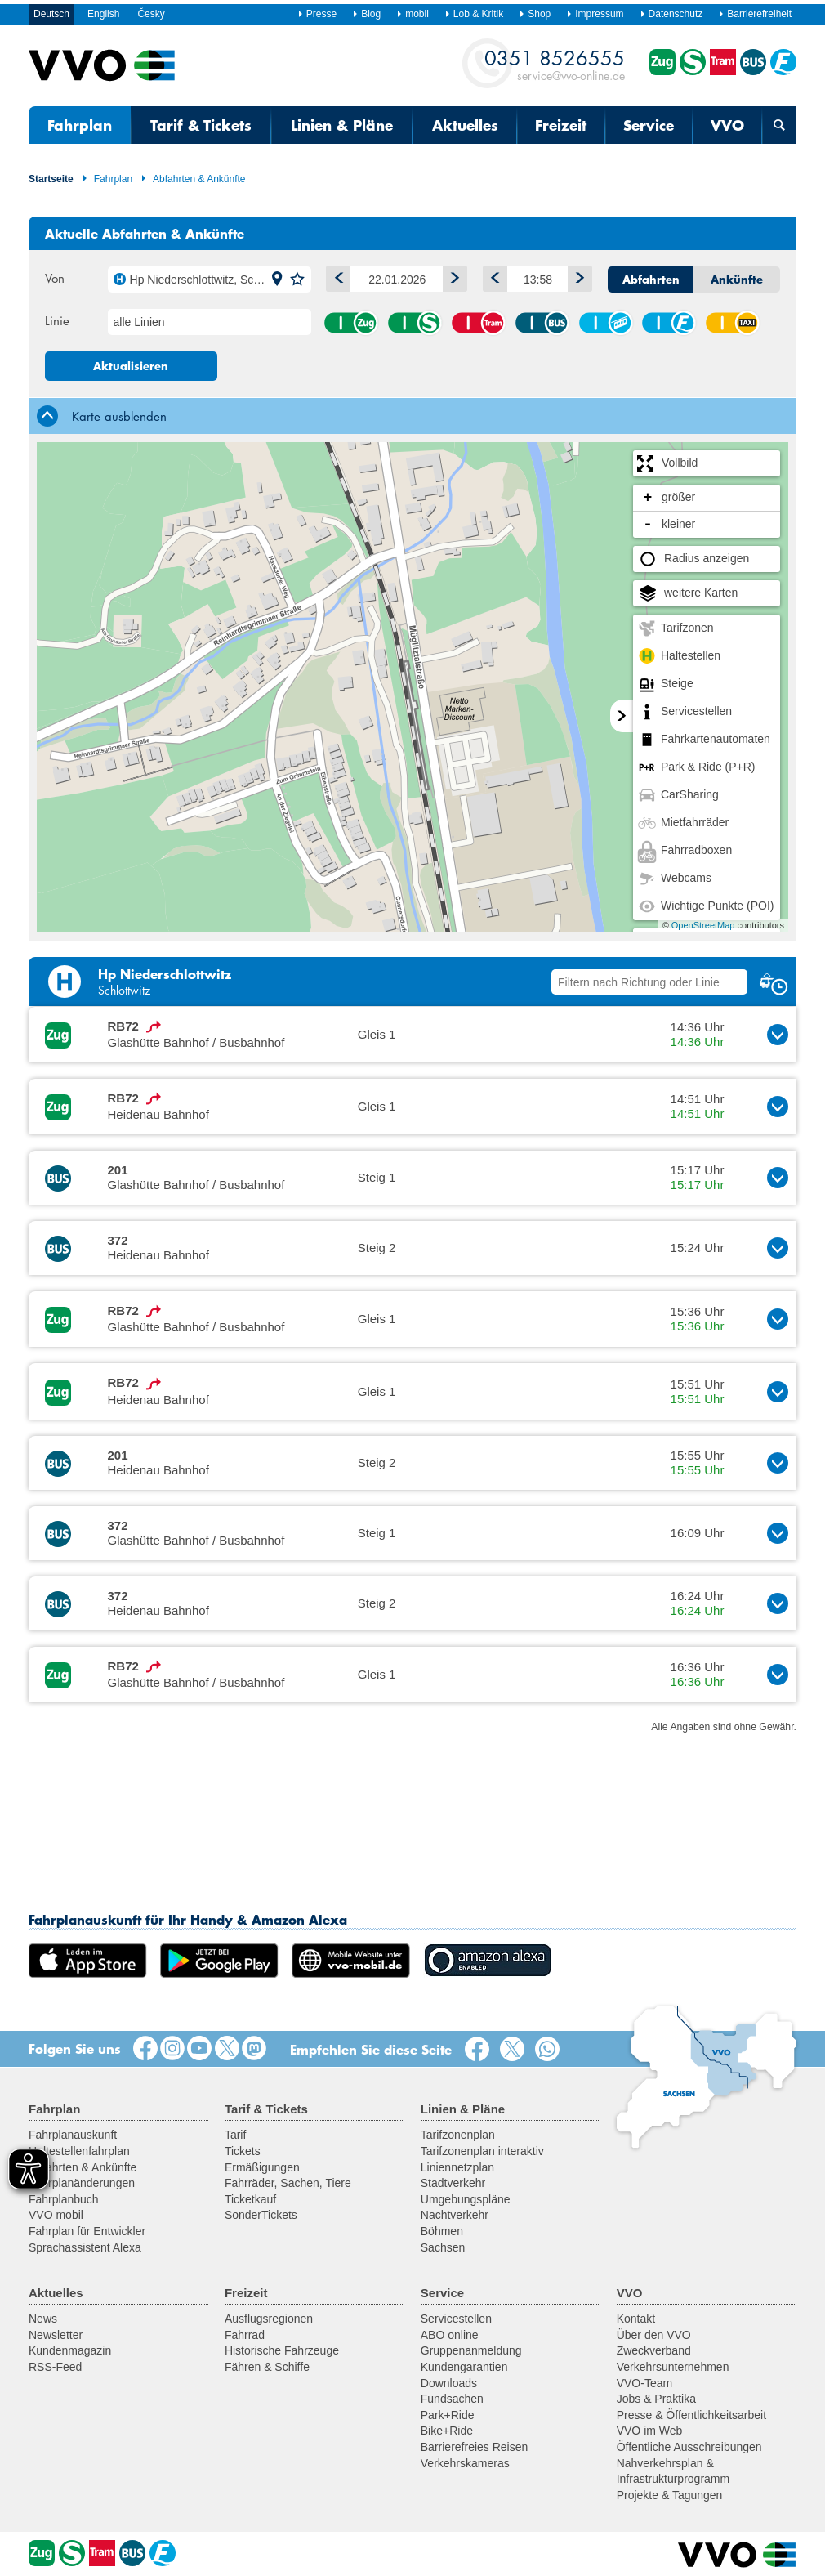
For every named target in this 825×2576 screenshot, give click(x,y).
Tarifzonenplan (458, 2134)
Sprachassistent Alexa (85, 2247)
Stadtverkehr (453, 2182)
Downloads (449, 2383)
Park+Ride (448, 2415)
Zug (350, 322)
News (43, 2318)
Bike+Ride (447, 2430)
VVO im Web (650, 2430)
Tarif (235, 2134)
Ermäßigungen (262, 2167)
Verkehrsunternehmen (673, 2366)
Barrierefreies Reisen (474, 2446)
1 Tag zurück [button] (335, 275)
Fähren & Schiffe (267, 2366)
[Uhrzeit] (537, 279)
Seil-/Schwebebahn (605, 322)
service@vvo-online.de (554, 64)
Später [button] (576, 275)
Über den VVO (654, 2334)
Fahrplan (79, 125)
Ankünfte (737, 279)
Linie (57, 320)
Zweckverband (654, 2350)
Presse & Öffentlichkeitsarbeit (691, 2415)
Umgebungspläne (466, 2199)
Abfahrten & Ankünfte (192, 179)
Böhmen (442, 2231)
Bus (541, 322)
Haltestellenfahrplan (79, 2151)
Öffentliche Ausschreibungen (689, 2446)
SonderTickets (261, 2214)
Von (55, 278)
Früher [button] (492, 275)
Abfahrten (651, 279)
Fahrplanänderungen (82, 2182)
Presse (317, 14)
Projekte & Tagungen (670, 2495)
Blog (366, 14)
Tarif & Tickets (201, 125)
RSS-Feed (55, 2366)
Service (648, 125)
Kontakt (636, 2318)
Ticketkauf (250, 2199)
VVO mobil (56, 2214)
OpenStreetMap (703, 925)
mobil (412, 14)
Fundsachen (452, 2398)
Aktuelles (465, 125)
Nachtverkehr (454, 2214)
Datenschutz (671, 14)
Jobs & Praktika (656, 2398)
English (103, 14)
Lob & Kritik (473, 14)
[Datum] (396, 279)
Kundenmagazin (70, 2350)
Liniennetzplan (457, 2167)
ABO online (450, 2334)
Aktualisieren (130, 366)
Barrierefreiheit (755, 14)
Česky (150, 14)
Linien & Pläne (342, 125)
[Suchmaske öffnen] (779, 125)
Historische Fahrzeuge (282, 2350)
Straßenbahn (478, 322)
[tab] (412, 415)
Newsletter (55, 2334)
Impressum (594, 14)
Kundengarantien (464, 2366)
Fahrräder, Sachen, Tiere (288, 2182)
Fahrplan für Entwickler (87, 2231)
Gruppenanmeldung (471, 2350)
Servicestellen (456, 2318)
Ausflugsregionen (269, 2318)
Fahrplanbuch (64, 2199)
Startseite (51, 179)
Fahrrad (245, 2334)
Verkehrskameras (465, 2463)
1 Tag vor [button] (451, 275)
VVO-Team (644, 2383)
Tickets (243, 2151)
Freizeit (560, 125)
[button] (277, 279)
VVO (727, 125)
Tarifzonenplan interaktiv (482, 2151)
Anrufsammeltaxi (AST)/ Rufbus (732, 322)
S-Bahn (414, 322)
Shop (535, 14)
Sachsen (443, 2247)
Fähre (668, 322)
